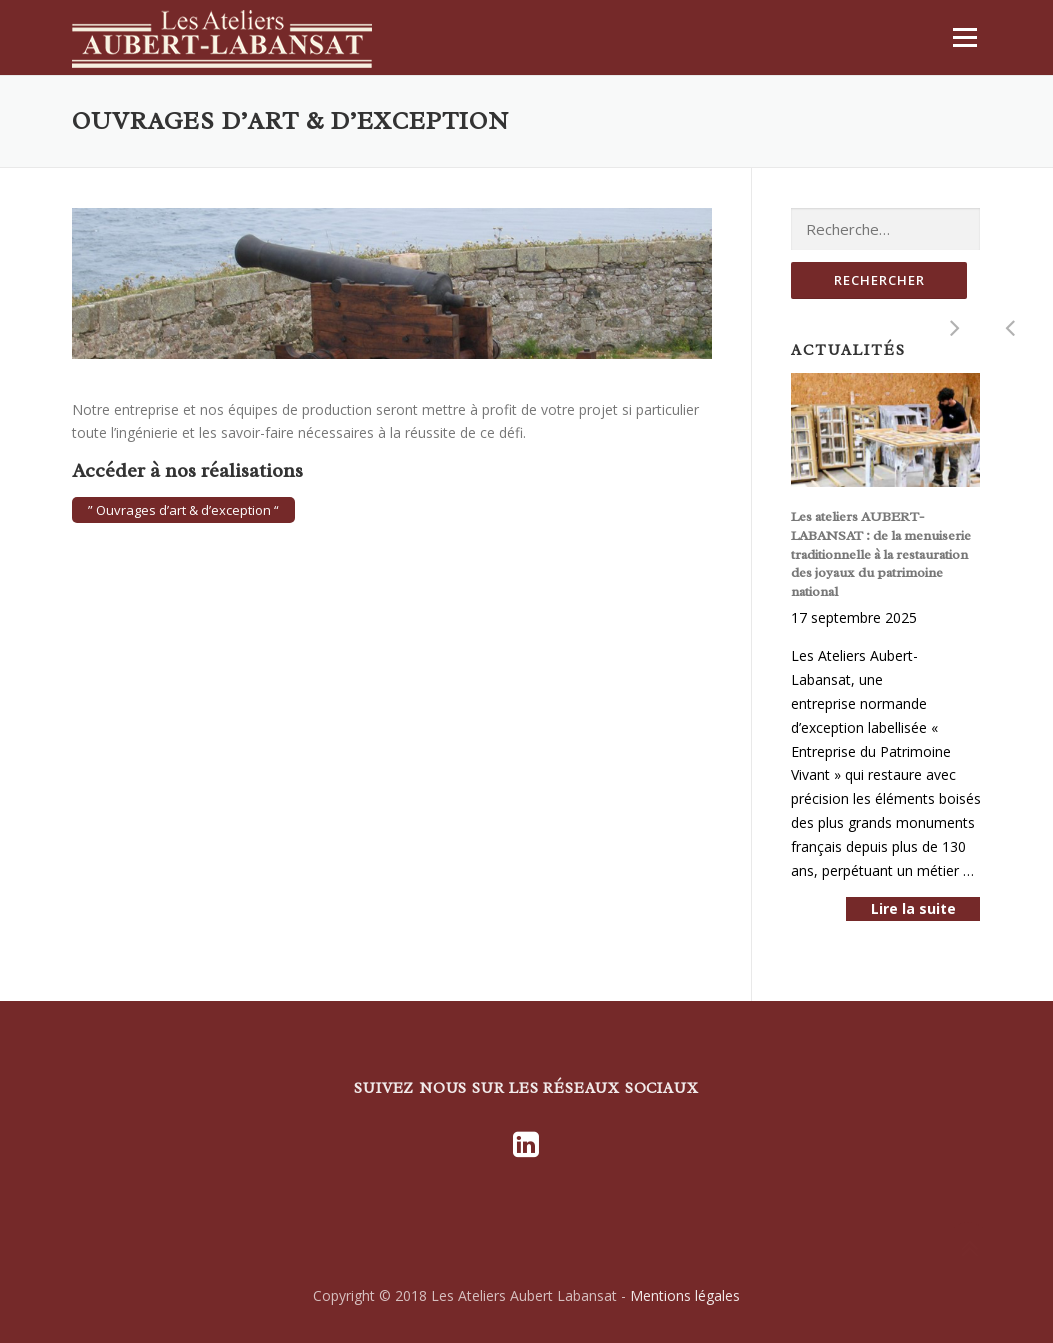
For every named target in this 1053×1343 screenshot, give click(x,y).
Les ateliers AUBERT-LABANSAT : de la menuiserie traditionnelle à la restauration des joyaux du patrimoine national (881, 554)
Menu (964, 37)
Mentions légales (685, 1295)
